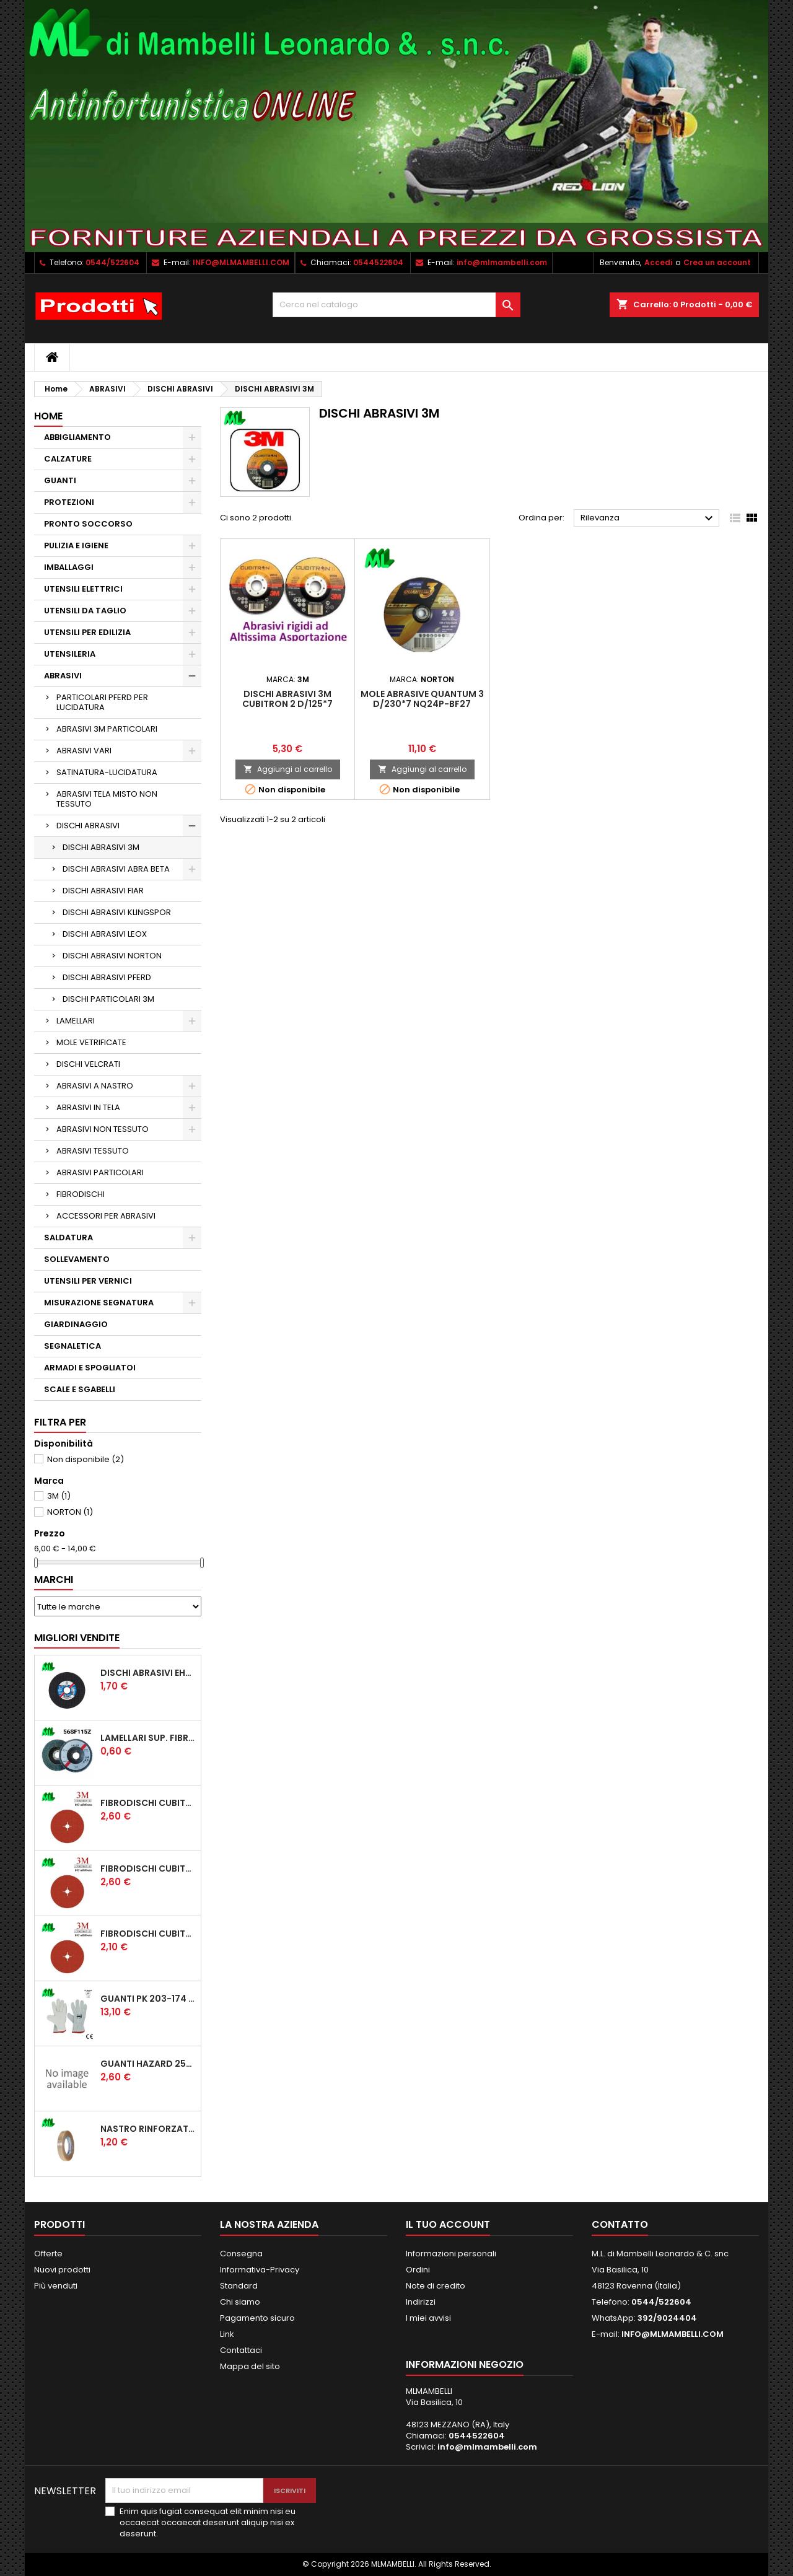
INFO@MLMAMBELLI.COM (241, 262)
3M (59, 1496)
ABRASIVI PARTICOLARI (100, 1172)
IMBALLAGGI (69, 567)
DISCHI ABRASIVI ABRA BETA (116, 869)
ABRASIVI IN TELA (88, 1107)
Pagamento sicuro (257, 2318)
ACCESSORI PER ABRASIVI (106, 1216)
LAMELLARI (75, 1021)
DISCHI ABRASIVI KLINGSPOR (117, 912)
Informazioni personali (451, 2253)
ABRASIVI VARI (84, 750)
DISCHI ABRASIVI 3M (101, 847)
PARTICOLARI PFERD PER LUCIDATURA (102, 702)
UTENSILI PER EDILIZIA (87, 632)
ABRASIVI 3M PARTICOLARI (106, 729)
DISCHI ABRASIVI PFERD (107, 977)
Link (227, 2334)
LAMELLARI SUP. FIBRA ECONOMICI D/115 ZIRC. (148, 1738)
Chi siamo (240, 2302)
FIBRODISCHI (80, 1194)
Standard (239, 2286)
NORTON (70, 1512)
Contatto (620, 2224)
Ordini (418, 2270)
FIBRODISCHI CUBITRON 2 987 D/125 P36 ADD (148, 1803)
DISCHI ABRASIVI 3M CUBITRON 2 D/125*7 (287, 699)
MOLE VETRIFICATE (91, 1042)
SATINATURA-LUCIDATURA (106, 772)
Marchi (53, 1579)
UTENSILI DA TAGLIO (85, 610)
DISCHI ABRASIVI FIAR (103, 890)
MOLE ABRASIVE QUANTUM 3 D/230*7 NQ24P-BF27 (422, 699)
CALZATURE (68, 459)
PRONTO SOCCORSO (88, 524)
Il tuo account (448, 2224)
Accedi (658, 262)
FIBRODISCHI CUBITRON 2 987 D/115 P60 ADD (148, 1934)
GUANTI (60, 480)
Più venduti (55, 2286)
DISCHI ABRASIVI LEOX (105, 934)
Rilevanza (648, 518)
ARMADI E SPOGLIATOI (90, 1367)
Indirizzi (421, 2302)
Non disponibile (85, 1459)
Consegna (241, 2253)
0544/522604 (112, 262)
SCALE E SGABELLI (79, 1389)
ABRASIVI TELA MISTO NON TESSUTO (106, 799)
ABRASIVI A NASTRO (94, 1086)
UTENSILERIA (69, 654)
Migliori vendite (77, 1638)
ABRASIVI (63, 675)
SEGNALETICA (72, 1346)
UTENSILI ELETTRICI (83, 589)
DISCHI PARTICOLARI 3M (108, 999)
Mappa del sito (250, 2366)
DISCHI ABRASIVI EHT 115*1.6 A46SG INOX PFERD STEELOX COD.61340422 (148, 1673)
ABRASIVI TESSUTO (92, 1151)
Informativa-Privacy (259, 2270)
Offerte (48, 2253)
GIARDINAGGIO (76, 1324)
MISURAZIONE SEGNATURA (99, 1302)
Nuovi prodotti (62, 2270)
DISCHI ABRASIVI (88, 825)
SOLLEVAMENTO (77, 1259)
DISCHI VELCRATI (88, 1064)
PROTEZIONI (69, 502)
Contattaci (241, 2350)
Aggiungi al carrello (287, 769)
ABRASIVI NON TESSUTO (102, 1129)
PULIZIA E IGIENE (76, 545)
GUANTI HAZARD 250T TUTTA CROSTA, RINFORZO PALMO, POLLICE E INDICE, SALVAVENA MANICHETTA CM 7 (148, 2064)
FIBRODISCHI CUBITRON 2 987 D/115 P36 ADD (148, 1868)
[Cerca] (396, 304)
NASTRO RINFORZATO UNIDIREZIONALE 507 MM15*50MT (148, 2129)
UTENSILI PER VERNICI (88, 1281)
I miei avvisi (428, 2318)
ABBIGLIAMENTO (77, 437)
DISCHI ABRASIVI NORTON (112, 956)
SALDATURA (68, 1237)
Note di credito (435, 2286)
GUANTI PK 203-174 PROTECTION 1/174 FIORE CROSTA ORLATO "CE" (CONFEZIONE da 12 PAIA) (148, 1999)
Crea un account (717, 262)
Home (48, 416)
